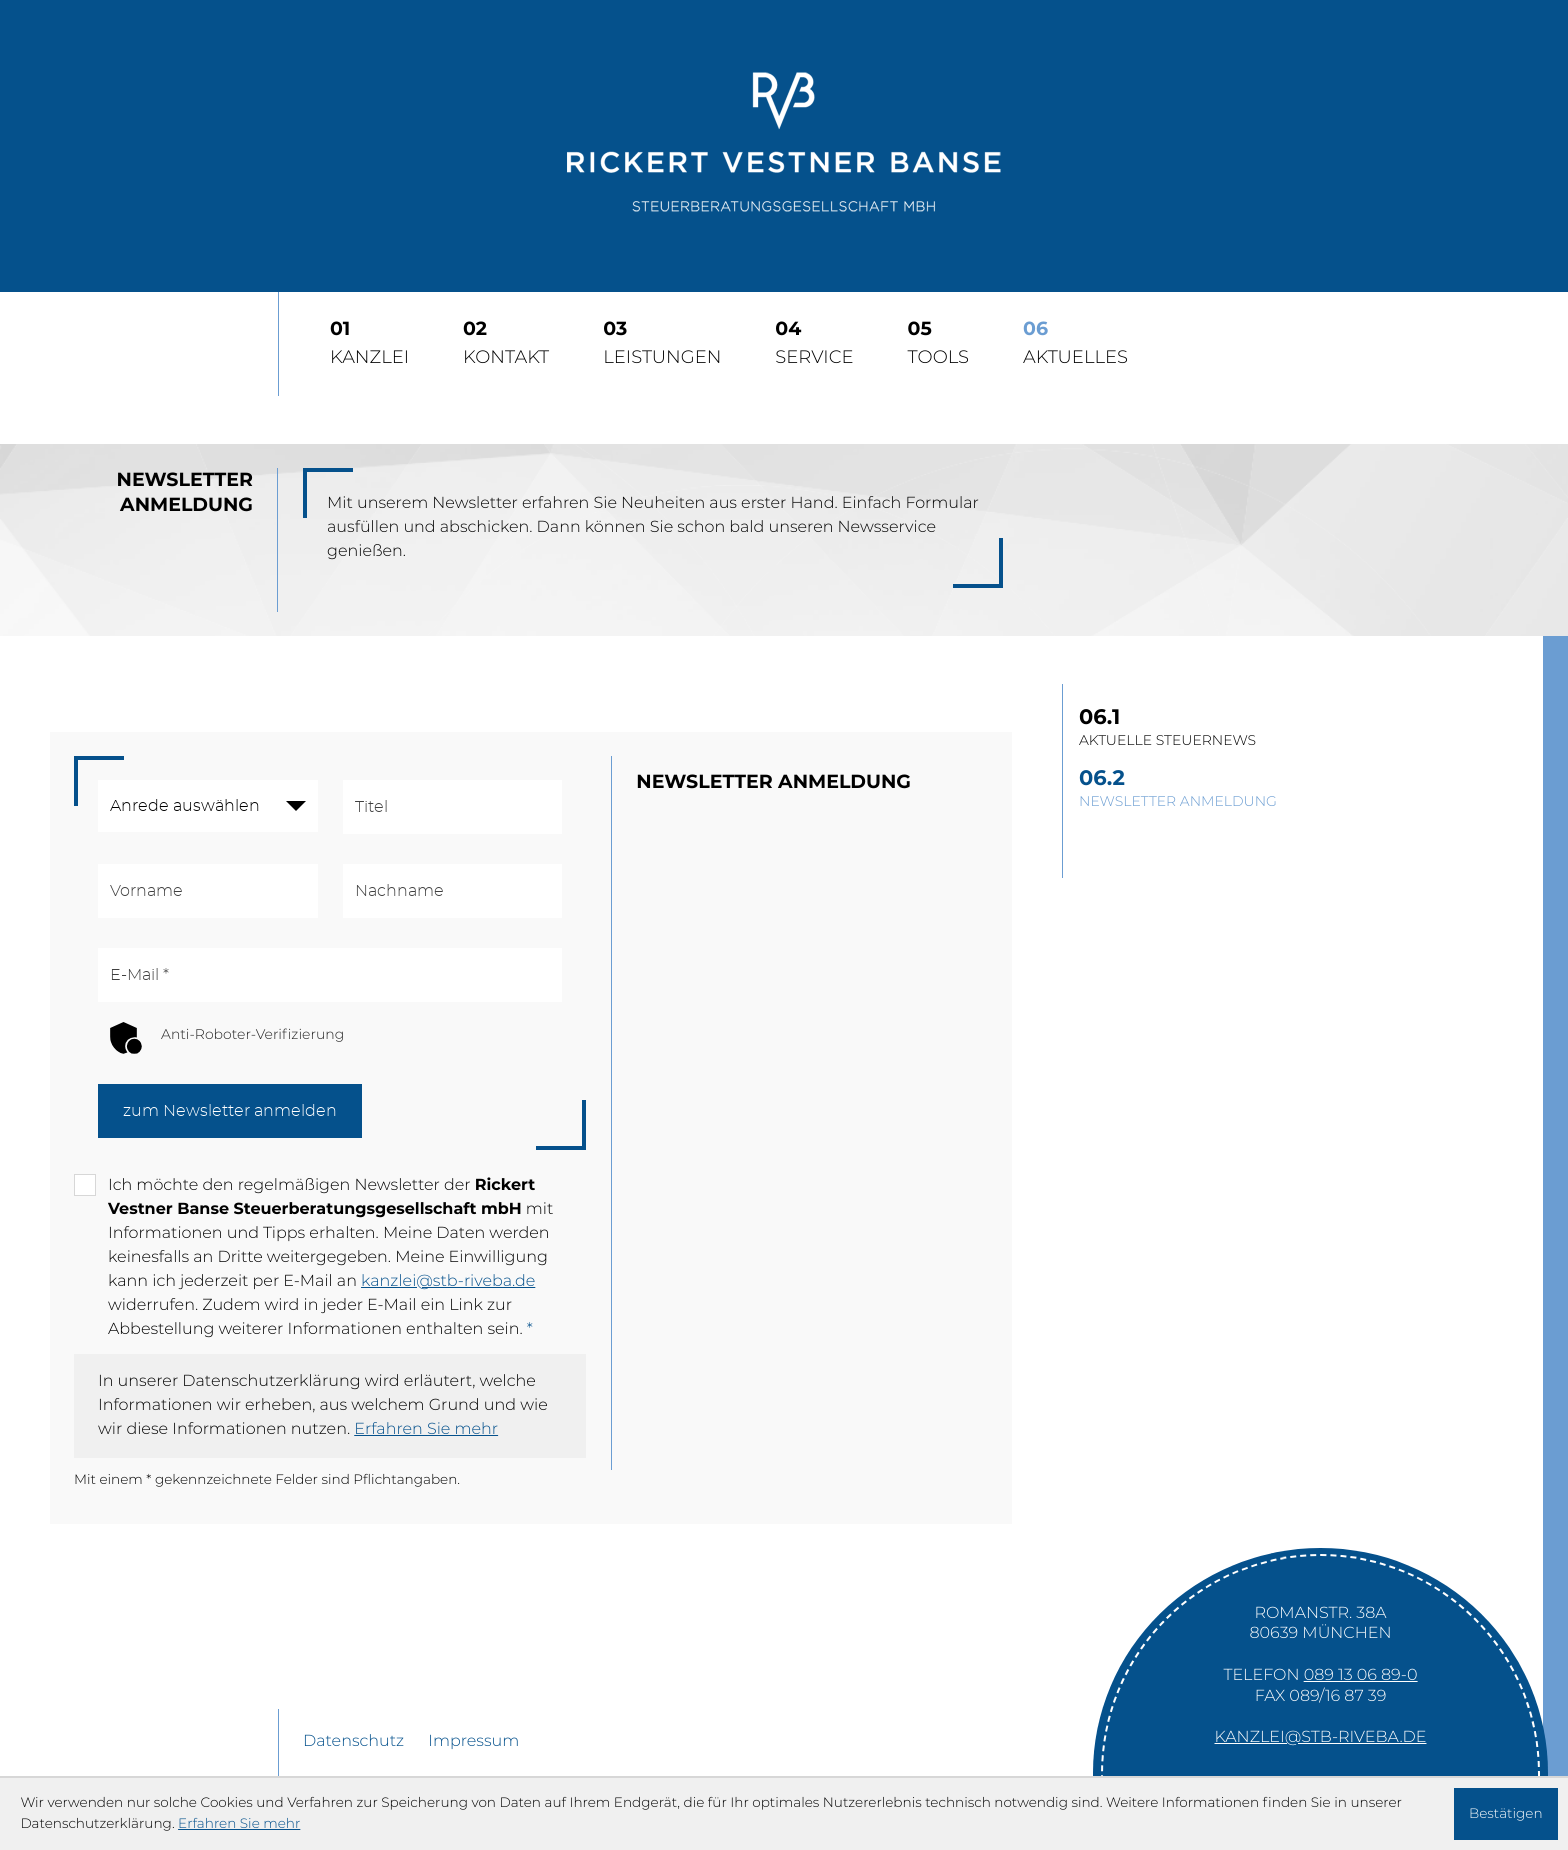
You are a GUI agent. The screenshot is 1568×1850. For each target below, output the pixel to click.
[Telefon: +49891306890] (1361, 1676)
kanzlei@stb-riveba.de (448, 1282)
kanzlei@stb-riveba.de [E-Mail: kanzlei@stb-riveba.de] (1321, 1738)
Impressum (473, 1742)
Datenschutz (353, 1742)
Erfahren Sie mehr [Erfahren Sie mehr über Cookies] (239, 1824)
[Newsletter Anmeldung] (1298, 789)
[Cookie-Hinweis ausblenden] (1506, 1814)
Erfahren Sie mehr (426, 1430)
